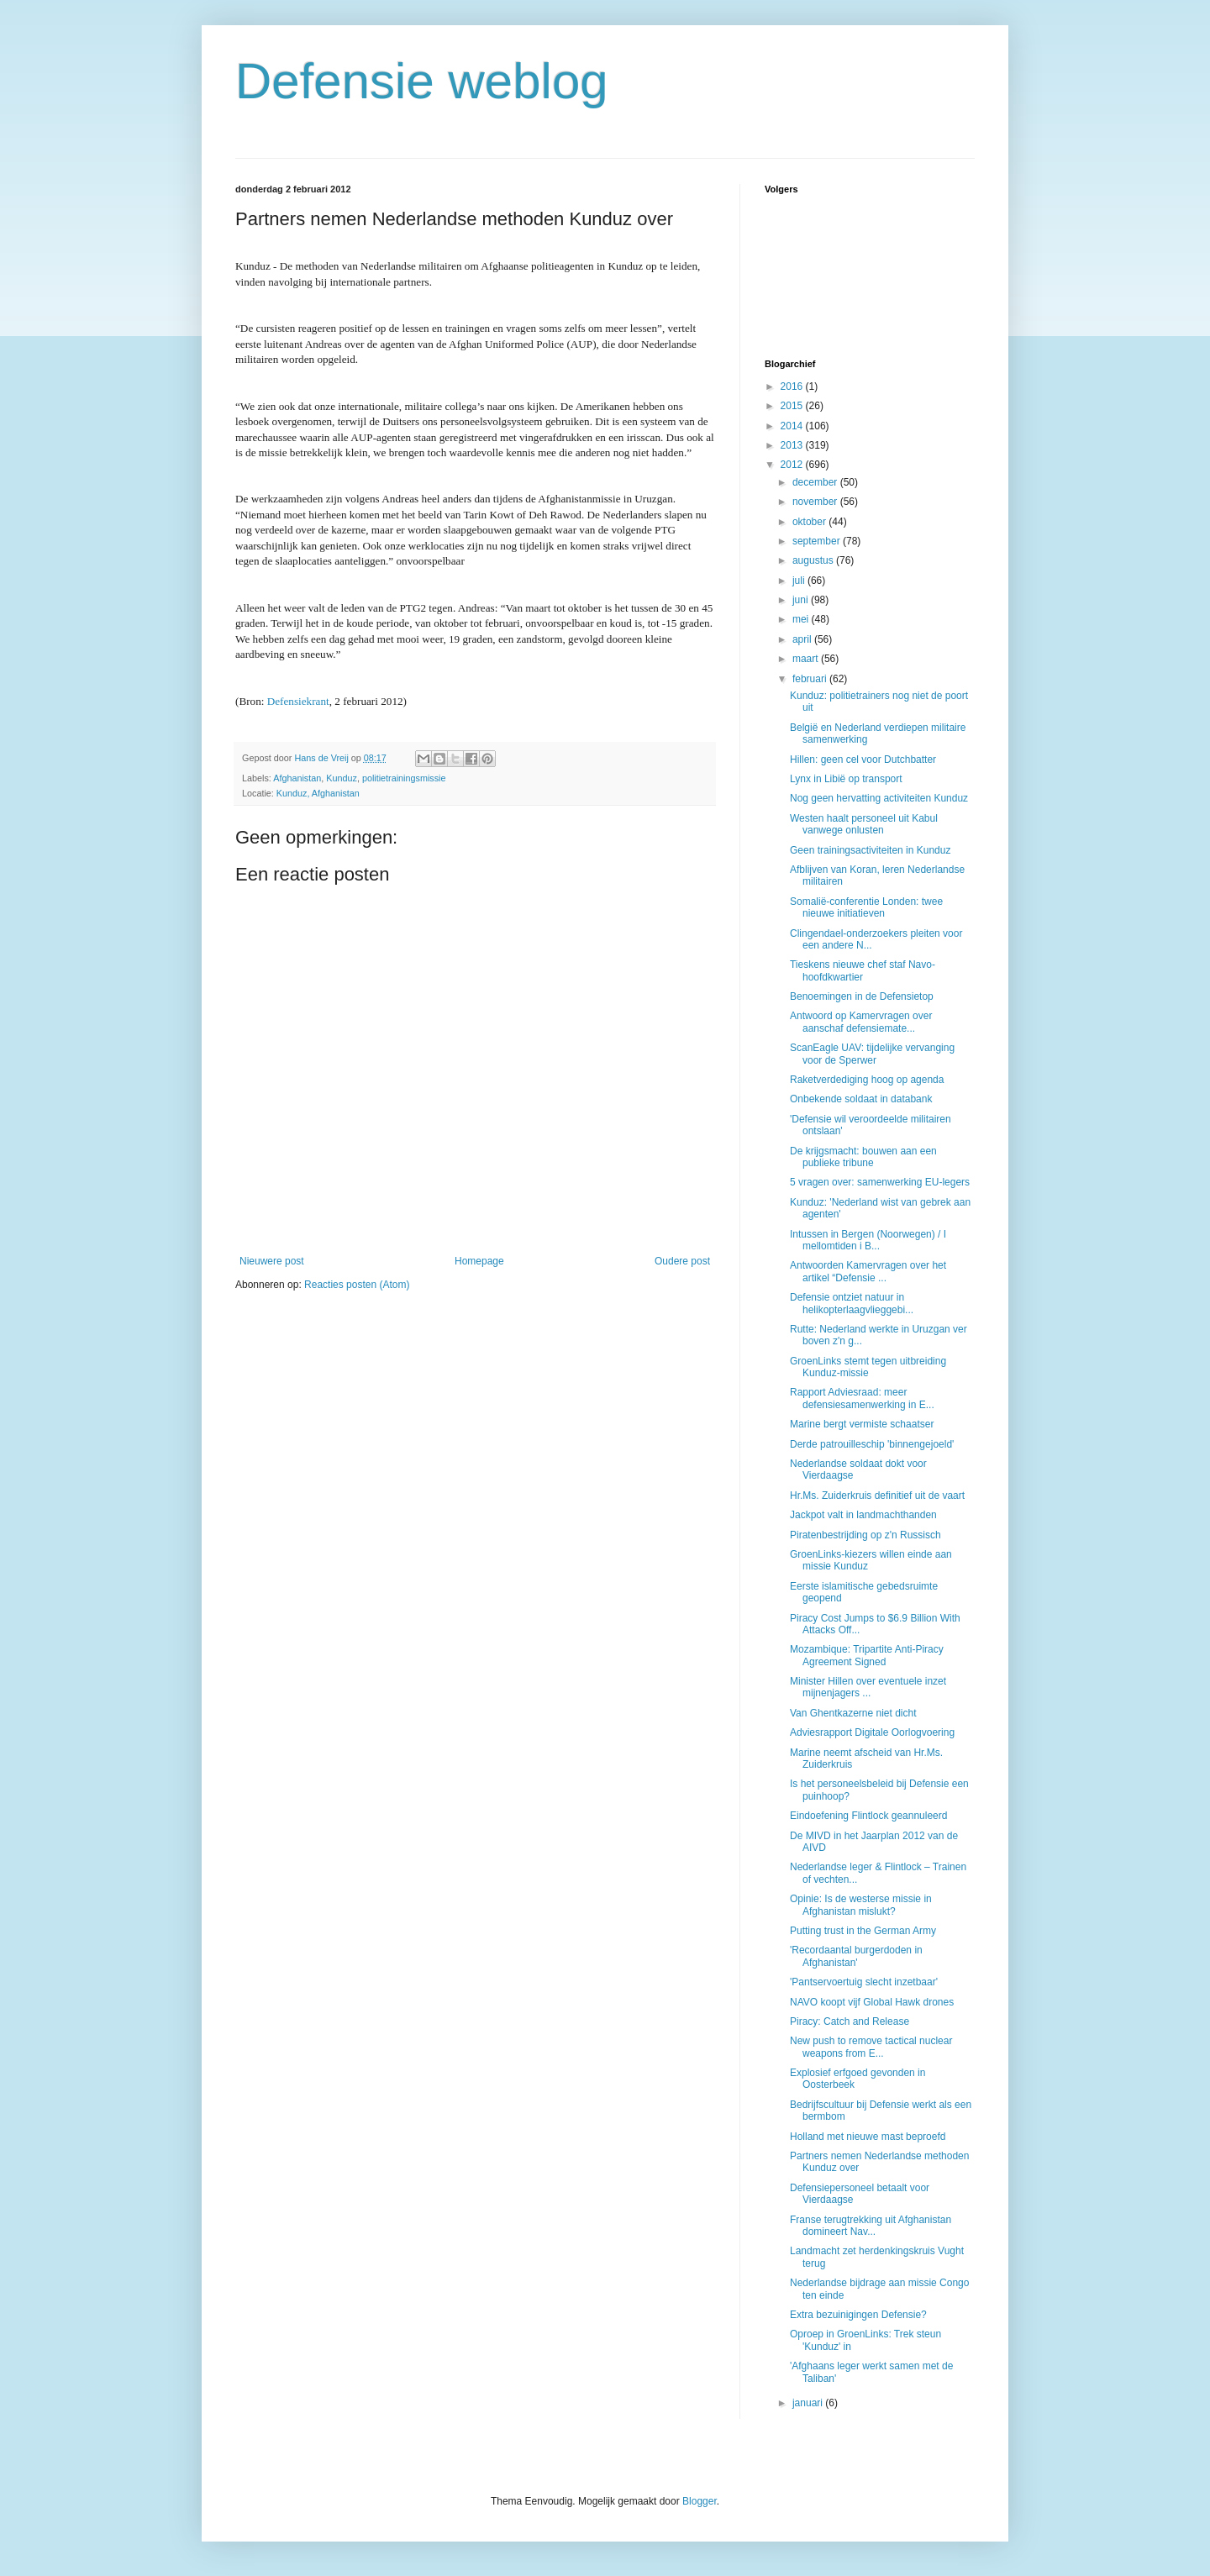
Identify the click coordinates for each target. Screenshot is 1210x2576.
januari (808, 2403)
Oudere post (682, 1261)
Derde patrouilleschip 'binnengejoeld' (872, 1444)
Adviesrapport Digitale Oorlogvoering (872, 1732)
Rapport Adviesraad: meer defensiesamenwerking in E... (862, 1398)
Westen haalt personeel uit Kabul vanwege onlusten (864, 824)
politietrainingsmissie (404, 778)
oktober (810, 522)
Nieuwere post (271, 1261)
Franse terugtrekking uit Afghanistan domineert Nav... (870, 2225)
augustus (814, 560)
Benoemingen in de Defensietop (862, 996)
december (816, 482)
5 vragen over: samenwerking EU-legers (880, 1182)
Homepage (479, 1261)
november (816, 501)
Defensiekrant (298, 701)
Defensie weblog (421, 81)
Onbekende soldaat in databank (861, 1099)
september (817, 541)
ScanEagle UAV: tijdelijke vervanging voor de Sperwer (872, 1053)
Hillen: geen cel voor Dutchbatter (863, 759)
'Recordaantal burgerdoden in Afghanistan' (856, 1956)
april (803, 639)
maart (806, 659)
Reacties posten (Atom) (356, 1285)
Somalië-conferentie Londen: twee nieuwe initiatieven (866, 907)
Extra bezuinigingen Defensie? (858, 2315)
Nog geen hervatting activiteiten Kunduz (879, 798)
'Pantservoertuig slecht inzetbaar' (864, 1982)
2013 (793, 445)
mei (802, 619)
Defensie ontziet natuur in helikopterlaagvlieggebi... (851, 1303)
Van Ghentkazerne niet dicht (853, 1713)
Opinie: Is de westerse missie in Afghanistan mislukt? (861, 1904)
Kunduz (341, 778)
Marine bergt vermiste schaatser (862, 1424)
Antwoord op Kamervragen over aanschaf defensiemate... (861, 1021)
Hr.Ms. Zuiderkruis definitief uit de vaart (877, 1495)
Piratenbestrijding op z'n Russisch (865, 1535)
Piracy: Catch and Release (849, 2021)
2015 (793, 406)
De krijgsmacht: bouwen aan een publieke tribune (863, 1157)
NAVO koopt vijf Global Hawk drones (872, 2002)
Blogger (699, 2501)
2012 (793, 465)
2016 (793, 386)
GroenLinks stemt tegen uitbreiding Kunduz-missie (868, 1367)
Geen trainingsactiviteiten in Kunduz (870, 850)
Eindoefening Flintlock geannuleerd (868, 1816)
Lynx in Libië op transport (846, 779)
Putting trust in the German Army (863, 1931)
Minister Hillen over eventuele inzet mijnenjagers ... (868, 1687)
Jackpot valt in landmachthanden (863, 1515)
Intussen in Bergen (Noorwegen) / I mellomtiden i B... (868, 1240)
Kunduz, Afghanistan (318, 793)
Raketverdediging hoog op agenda (867, 1080)
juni (801, 600)
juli (800, 580)
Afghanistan (297, 778)
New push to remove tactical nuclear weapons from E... (871, 2046)
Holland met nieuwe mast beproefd (867, 2136)
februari (810, 679)
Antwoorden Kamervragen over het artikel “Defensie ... (868, 1271)
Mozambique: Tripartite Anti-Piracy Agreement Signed (867, 1655)
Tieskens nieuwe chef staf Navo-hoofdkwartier (862, 970)
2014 (793, 426)
